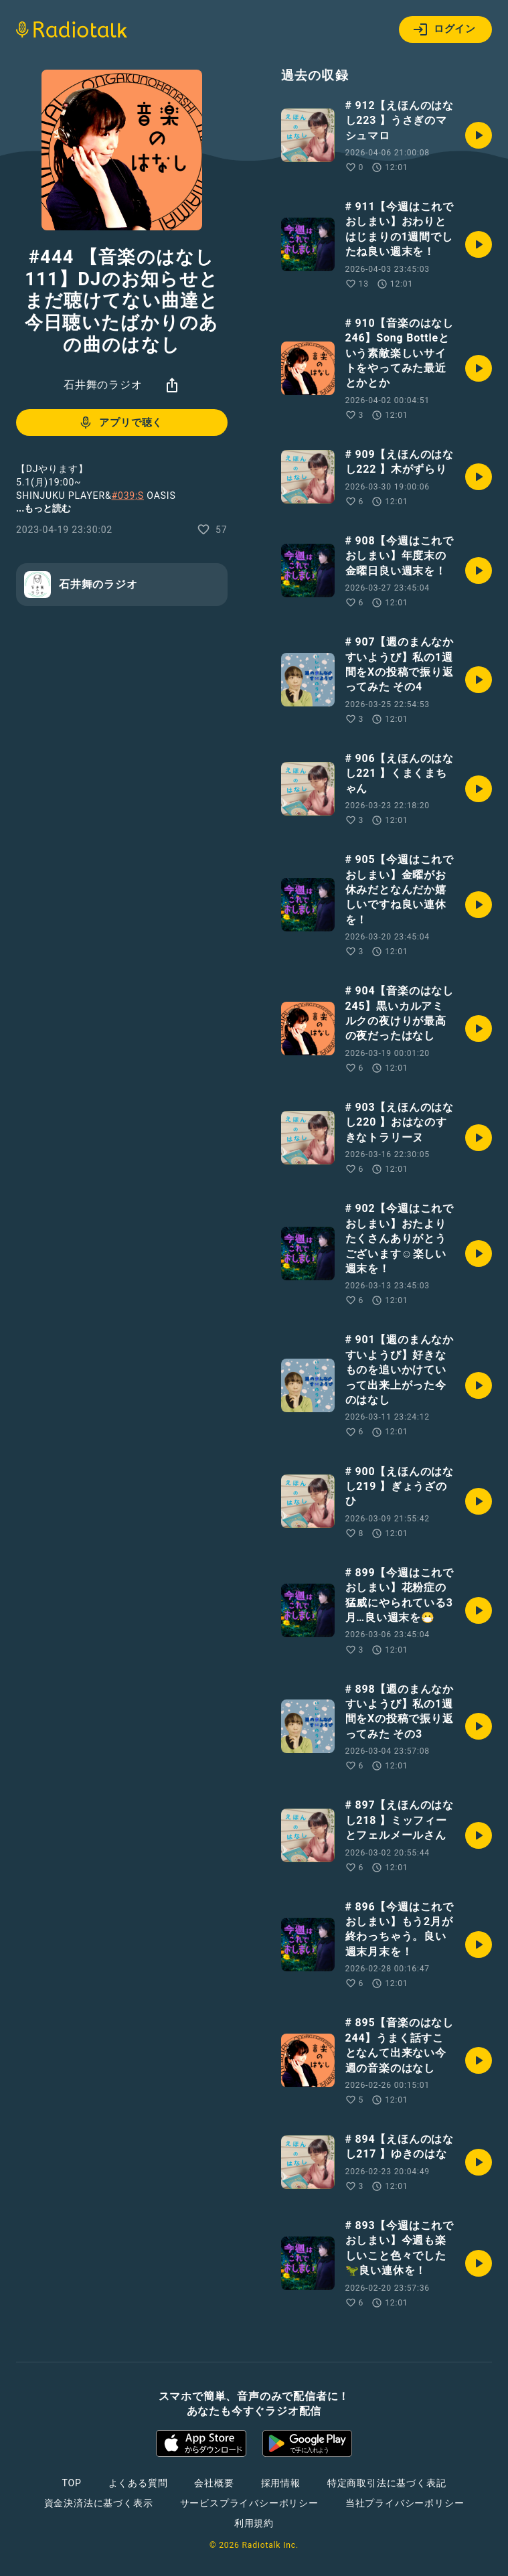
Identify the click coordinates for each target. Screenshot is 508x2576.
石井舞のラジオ (103, 384)
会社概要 (214, 2483)
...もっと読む (43, 508)
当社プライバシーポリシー (404, 2503)
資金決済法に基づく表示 (98, 2503)
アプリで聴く (120, 422)
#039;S (127, 495)
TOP (71, 2483)
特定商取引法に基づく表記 (386, 2483)
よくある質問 (138, 2483)
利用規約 (254, 2523)
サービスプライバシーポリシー (249, 2503)
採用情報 (281, 2483)
